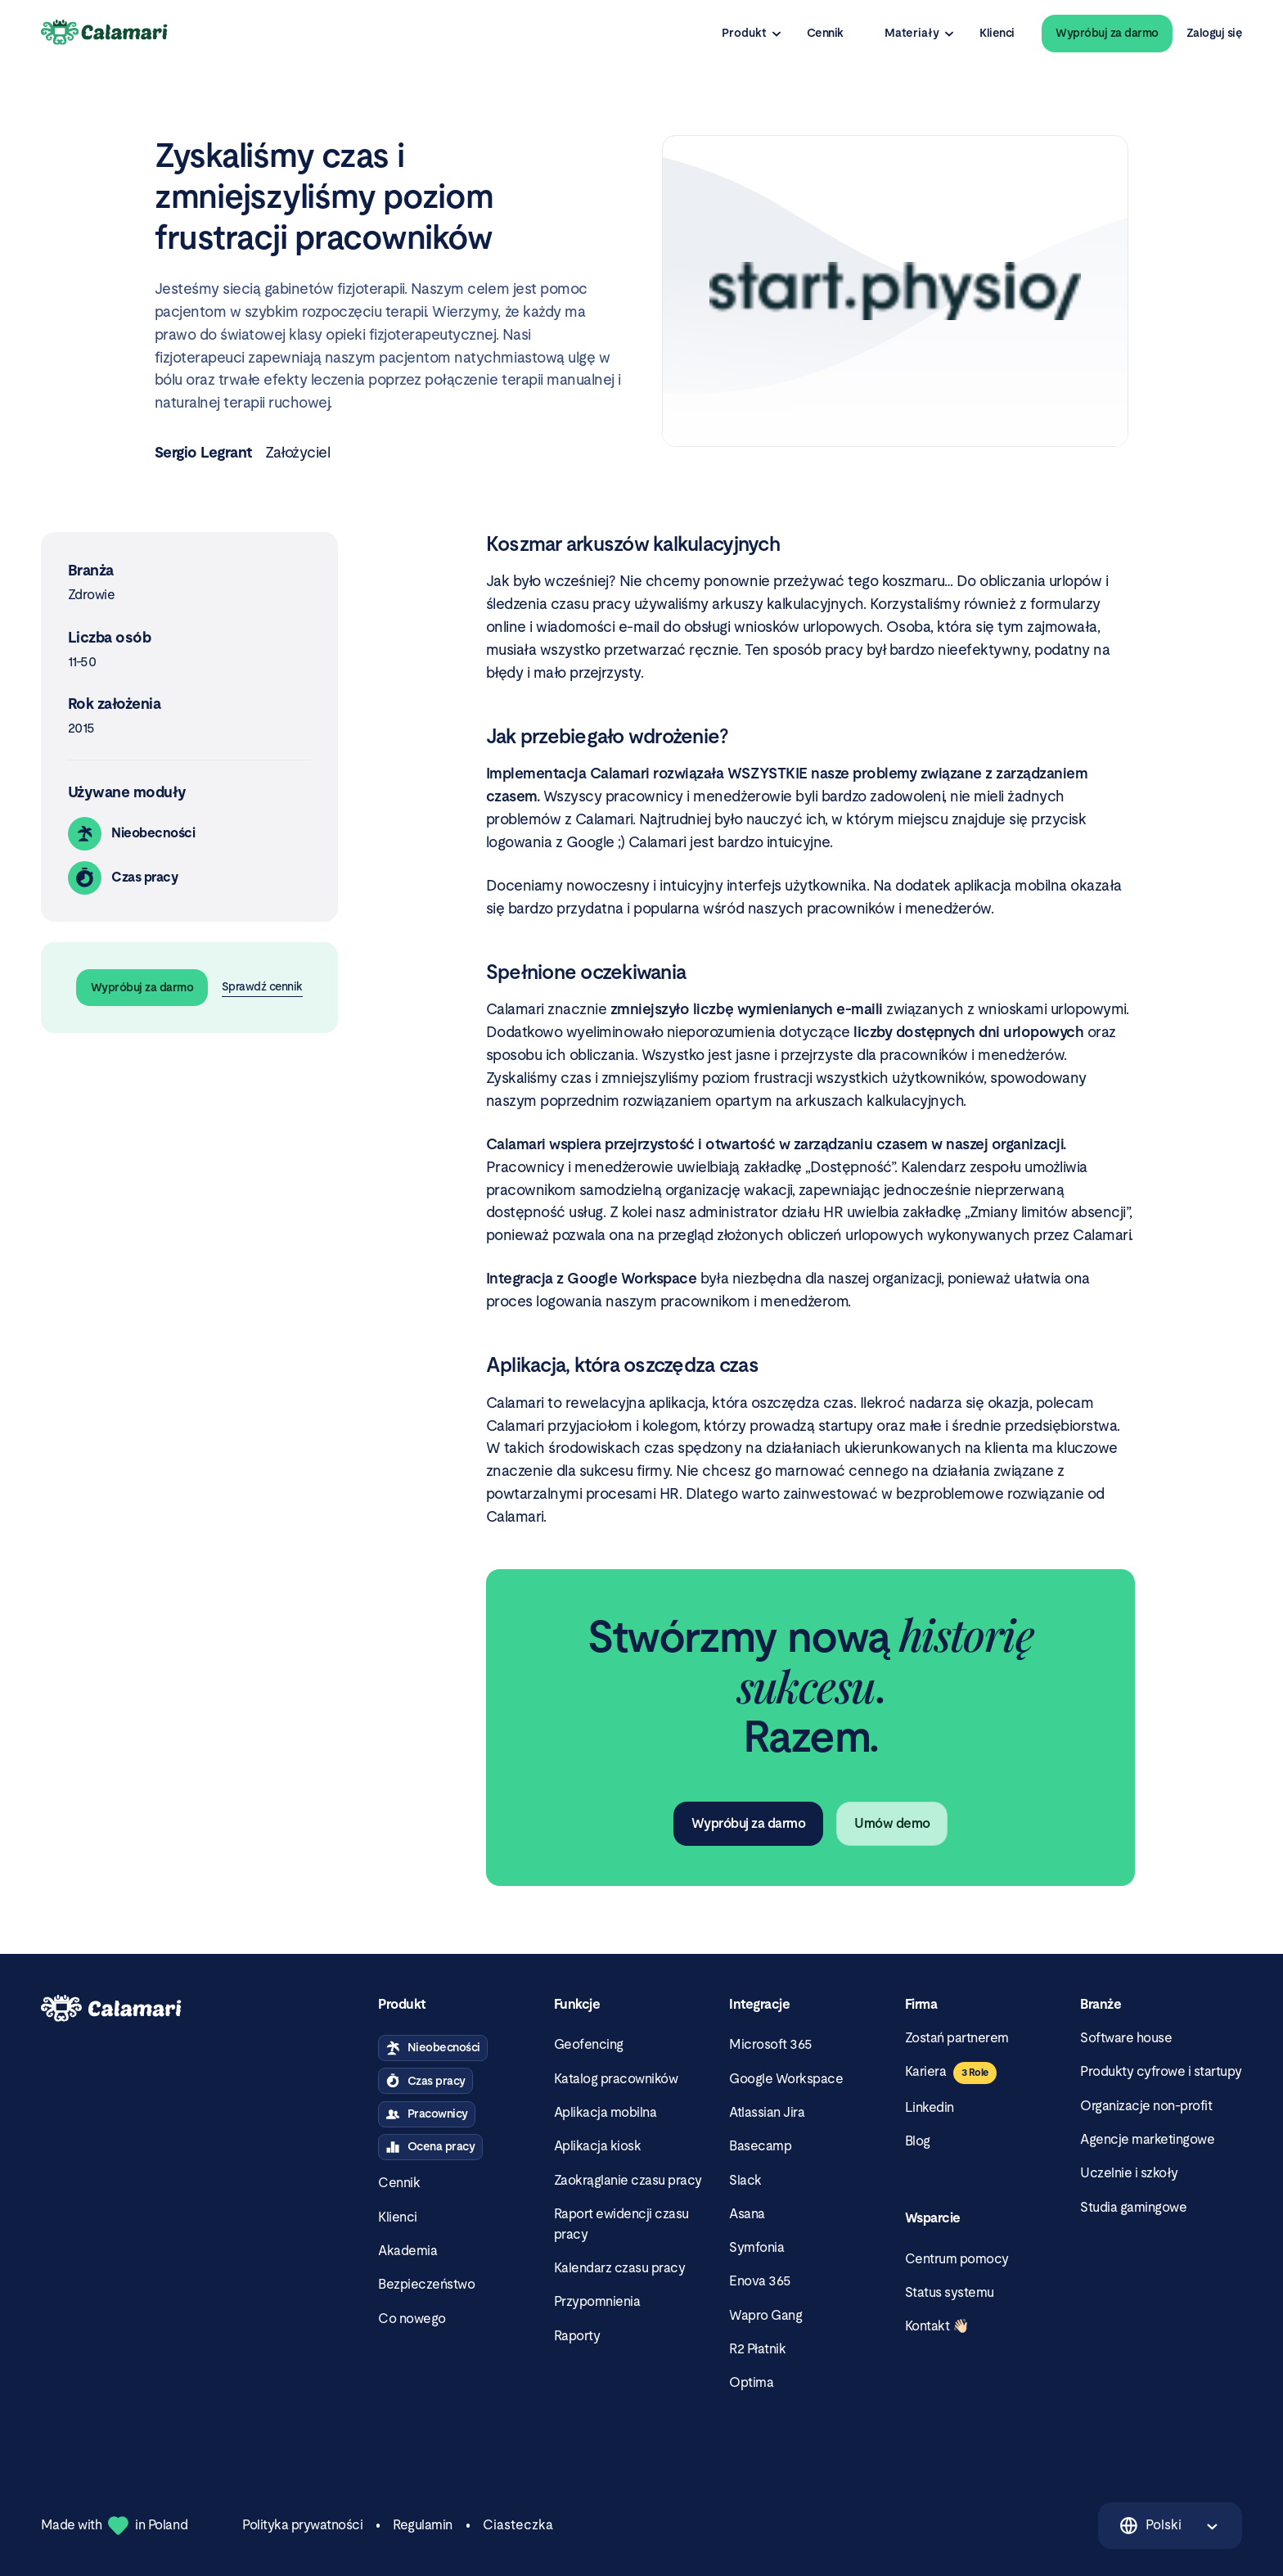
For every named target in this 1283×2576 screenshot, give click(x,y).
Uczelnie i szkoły (1129, 2173)
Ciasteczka (518, 2525)
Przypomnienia (597, 2301)
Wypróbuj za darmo (1107, 32)
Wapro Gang (765, 2315)
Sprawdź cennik (262, 986)
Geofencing (588, 2044)
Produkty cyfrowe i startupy (1161, 2071)
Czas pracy (425, 2082)
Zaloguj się (1214, 32)
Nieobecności (432, 2048)
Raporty (577, 2336)
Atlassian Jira (766, 2112)
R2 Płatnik (757, 2349)
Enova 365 (760, 2281)
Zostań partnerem (957, 2038)
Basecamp (760, 2146)
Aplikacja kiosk (598, 2146)
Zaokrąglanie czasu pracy (628, 2180)
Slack (745, 2180)
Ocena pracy (430, 2147)
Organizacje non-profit (1146, 2106)
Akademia (407, 2250)
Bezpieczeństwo (426, 2284)
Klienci (997, 32)
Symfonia (756, 2247)
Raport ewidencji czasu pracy (621, 2224)
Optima (751, 2382)
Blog (917, 2141)
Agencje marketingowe (1147, 2139)
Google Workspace (786, 2079)
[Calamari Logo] (105, 33)
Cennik (825, 32)
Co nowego (412, 2318)
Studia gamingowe (1133, 2207)
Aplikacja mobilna (605, 2112)
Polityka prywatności (302, 2525)
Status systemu (949, 2292)
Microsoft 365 (771, 2044)
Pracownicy (426, 2114)
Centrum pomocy (957, 2259)
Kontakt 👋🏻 (937, 2326)
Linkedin (929, 2107)
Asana (747, 2214)
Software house (1126, 2038)
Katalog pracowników (616, 2079)
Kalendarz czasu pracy (620, 2268)
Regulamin (422, 2525)
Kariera (926, 2071)
